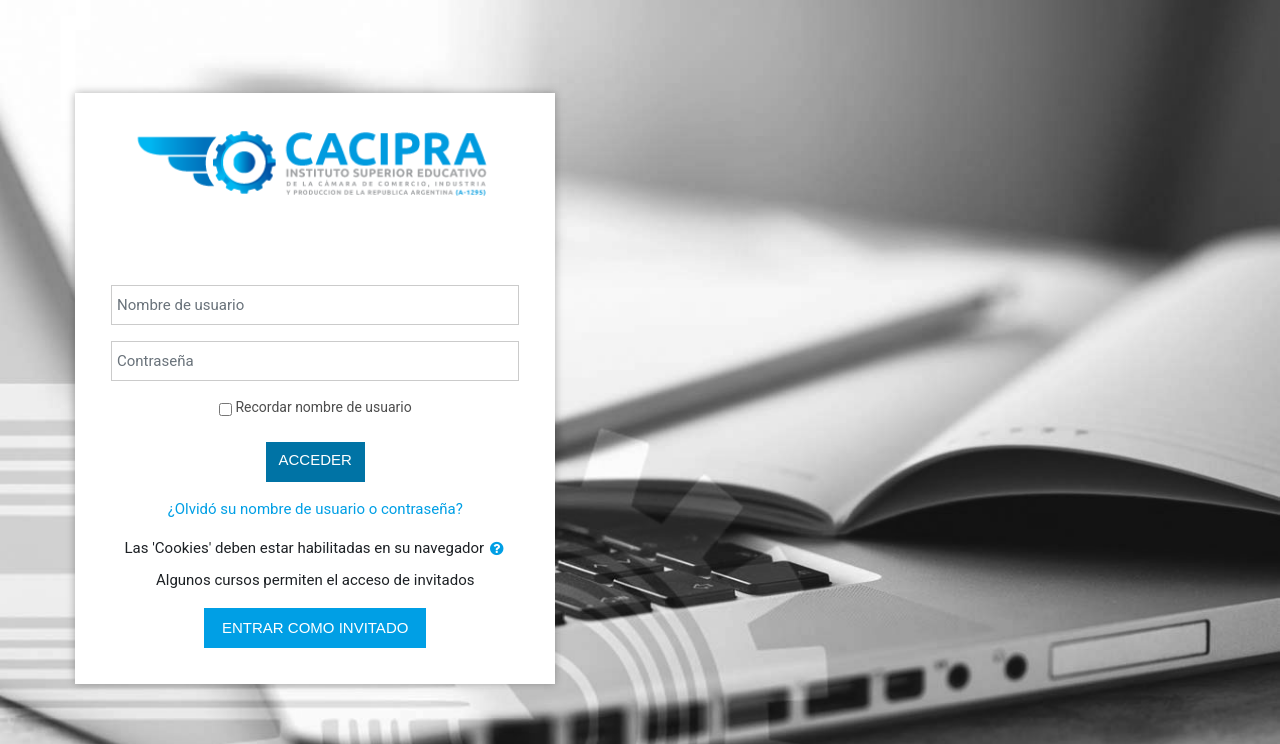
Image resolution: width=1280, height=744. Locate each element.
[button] (497, 549)
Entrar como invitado (315, 627)
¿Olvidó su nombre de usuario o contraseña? (315, 509)
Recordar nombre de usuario (323, 407)
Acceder (315, 459)
